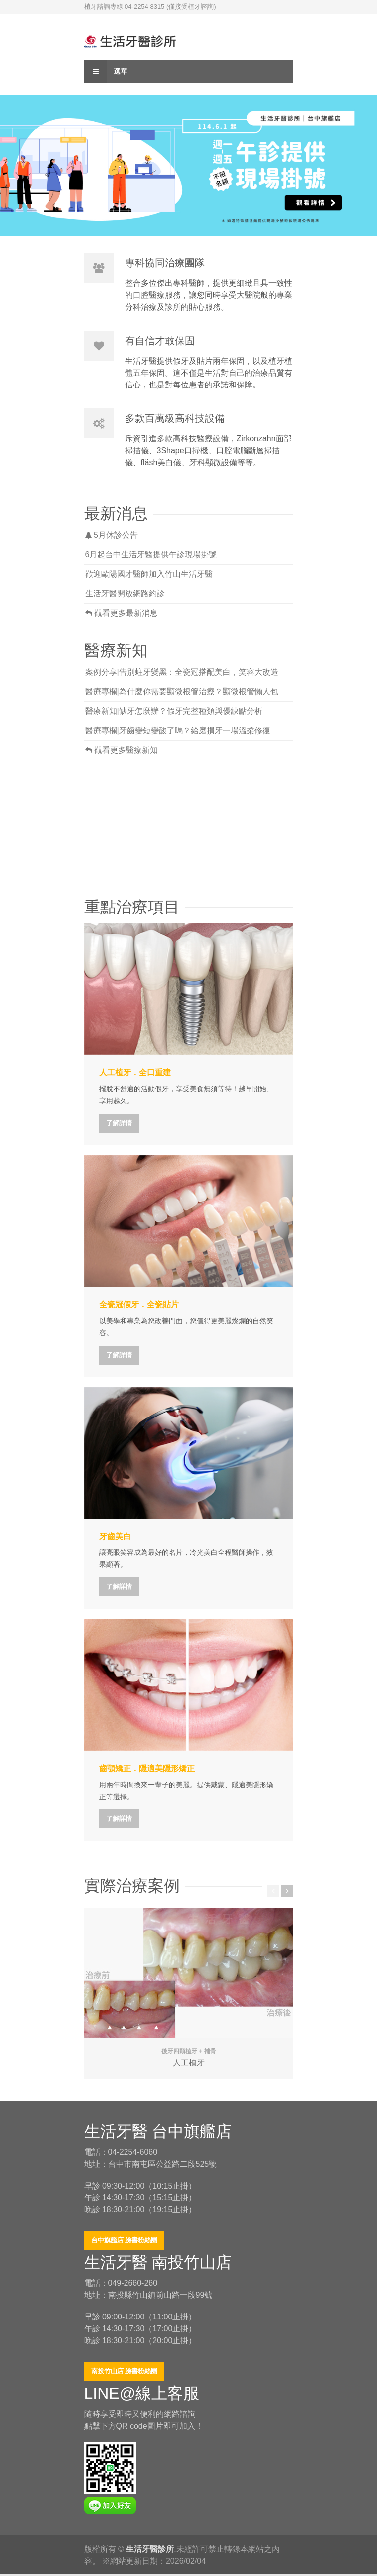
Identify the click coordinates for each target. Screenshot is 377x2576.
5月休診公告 (111, 535)
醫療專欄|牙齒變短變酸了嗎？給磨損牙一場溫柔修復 (177, 730)
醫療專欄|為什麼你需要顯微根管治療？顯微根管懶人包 (181, 691)
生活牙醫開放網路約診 (125, 593)
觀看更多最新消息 (121, 613)
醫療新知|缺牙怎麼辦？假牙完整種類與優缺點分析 (173, 711)
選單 (106, 71)
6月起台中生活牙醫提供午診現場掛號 (151, 554)
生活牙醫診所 (150, 2549)
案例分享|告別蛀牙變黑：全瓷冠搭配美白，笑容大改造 (181, 672)
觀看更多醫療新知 (121, 750)
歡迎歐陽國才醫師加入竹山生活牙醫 (149, 574)
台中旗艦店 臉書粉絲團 (124, 2240)
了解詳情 (119, 1123)
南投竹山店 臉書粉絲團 (124, 2371)
